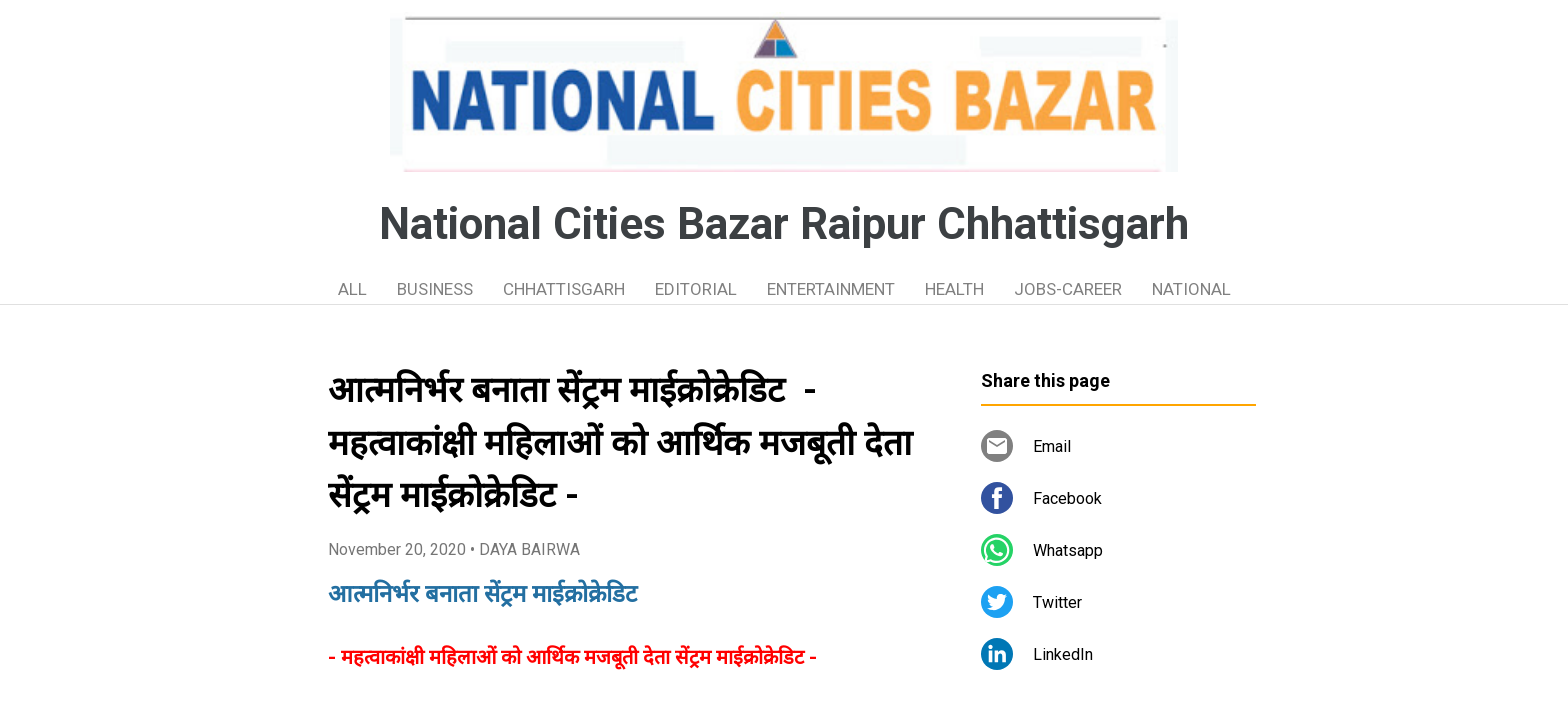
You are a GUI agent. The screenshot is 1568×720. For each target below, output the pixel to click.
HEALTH (954, 289)
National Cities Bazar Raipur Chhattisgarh (784, 224)
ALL (352, 289)
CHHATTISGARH (564, 289)
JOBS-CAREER (1068, 289)
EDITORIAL (696, 289)
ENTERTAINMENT (831, 289)
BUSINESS (435, 289)
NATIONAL (1191, 289)
